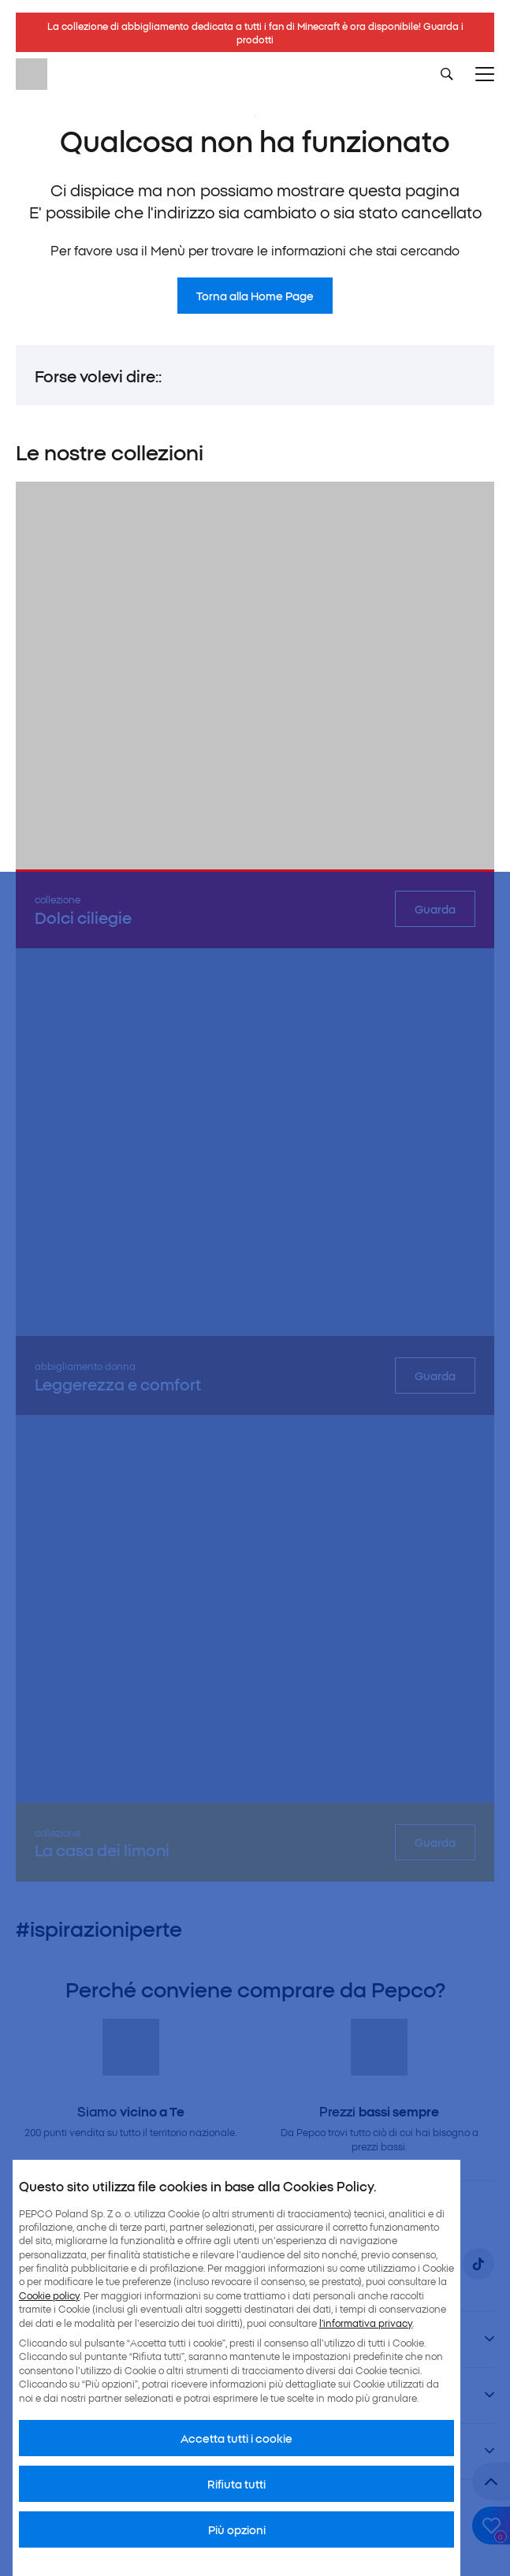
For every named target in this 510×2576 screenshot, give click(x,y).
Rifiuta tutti (236, 2484)
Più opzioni (237, 2529)
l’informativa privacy (366, 2322)
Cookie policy (49, 2295)
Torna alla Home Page (255, 295)
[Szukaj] (446, 74)
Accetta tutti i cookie (236, 2438)
